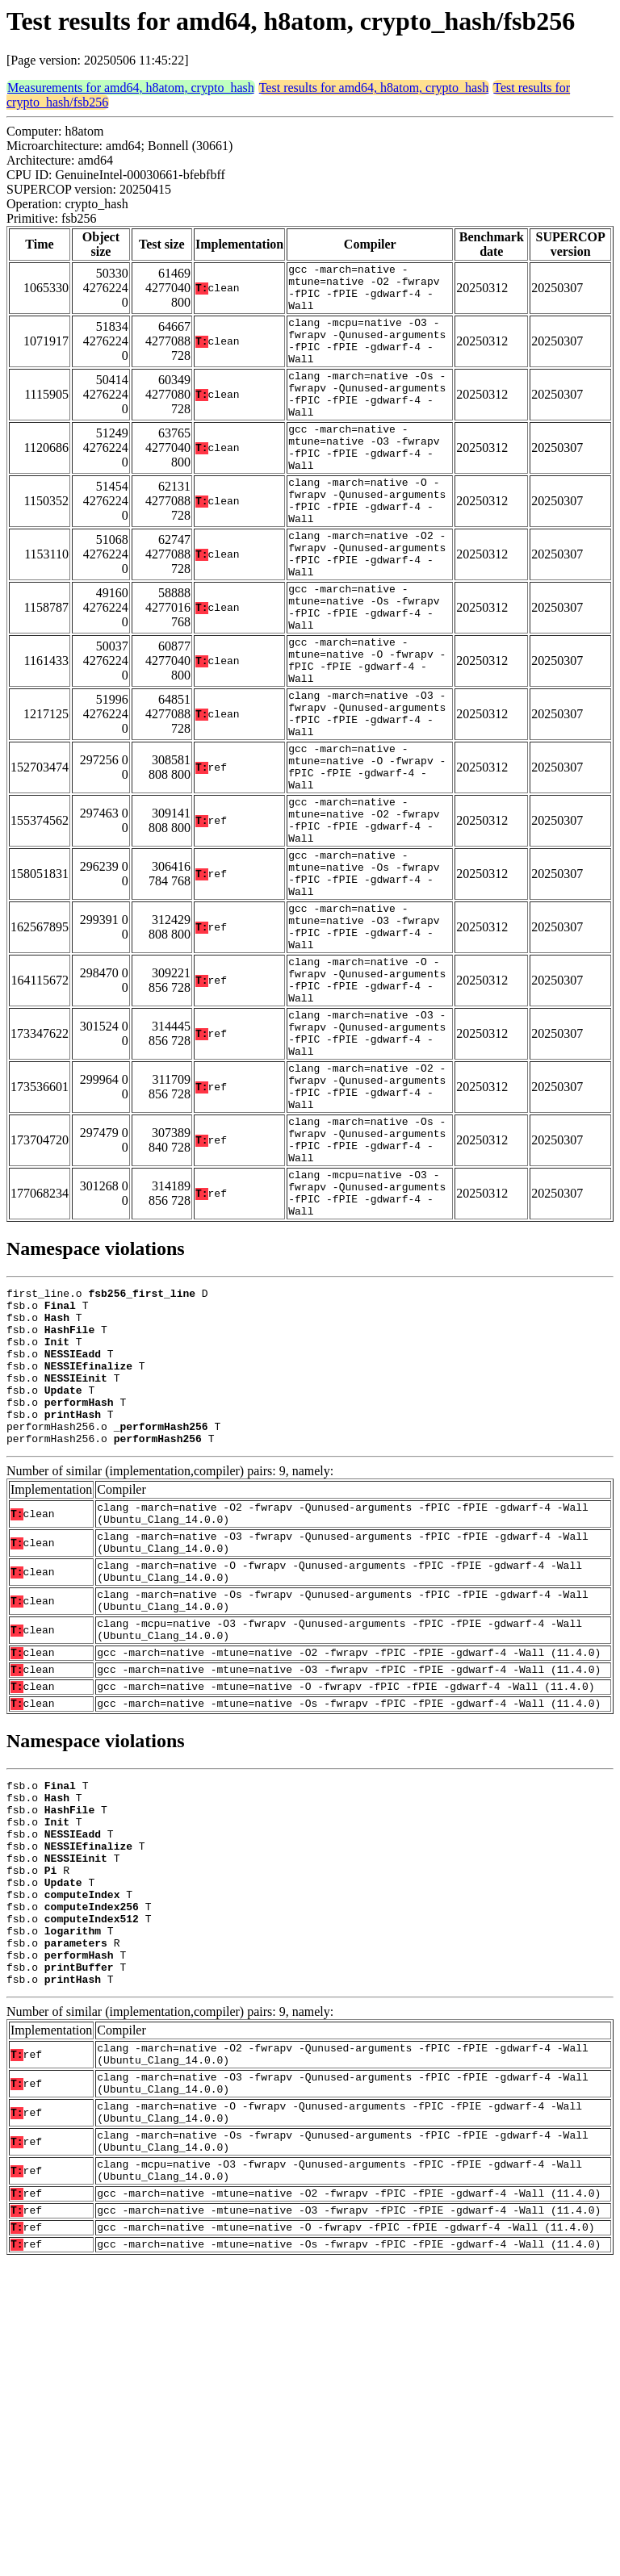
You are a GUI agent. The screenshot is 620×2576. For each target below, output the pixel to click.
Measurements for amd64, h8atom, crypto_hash (130, 87)
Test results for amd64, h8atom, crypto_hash (374, 87)
